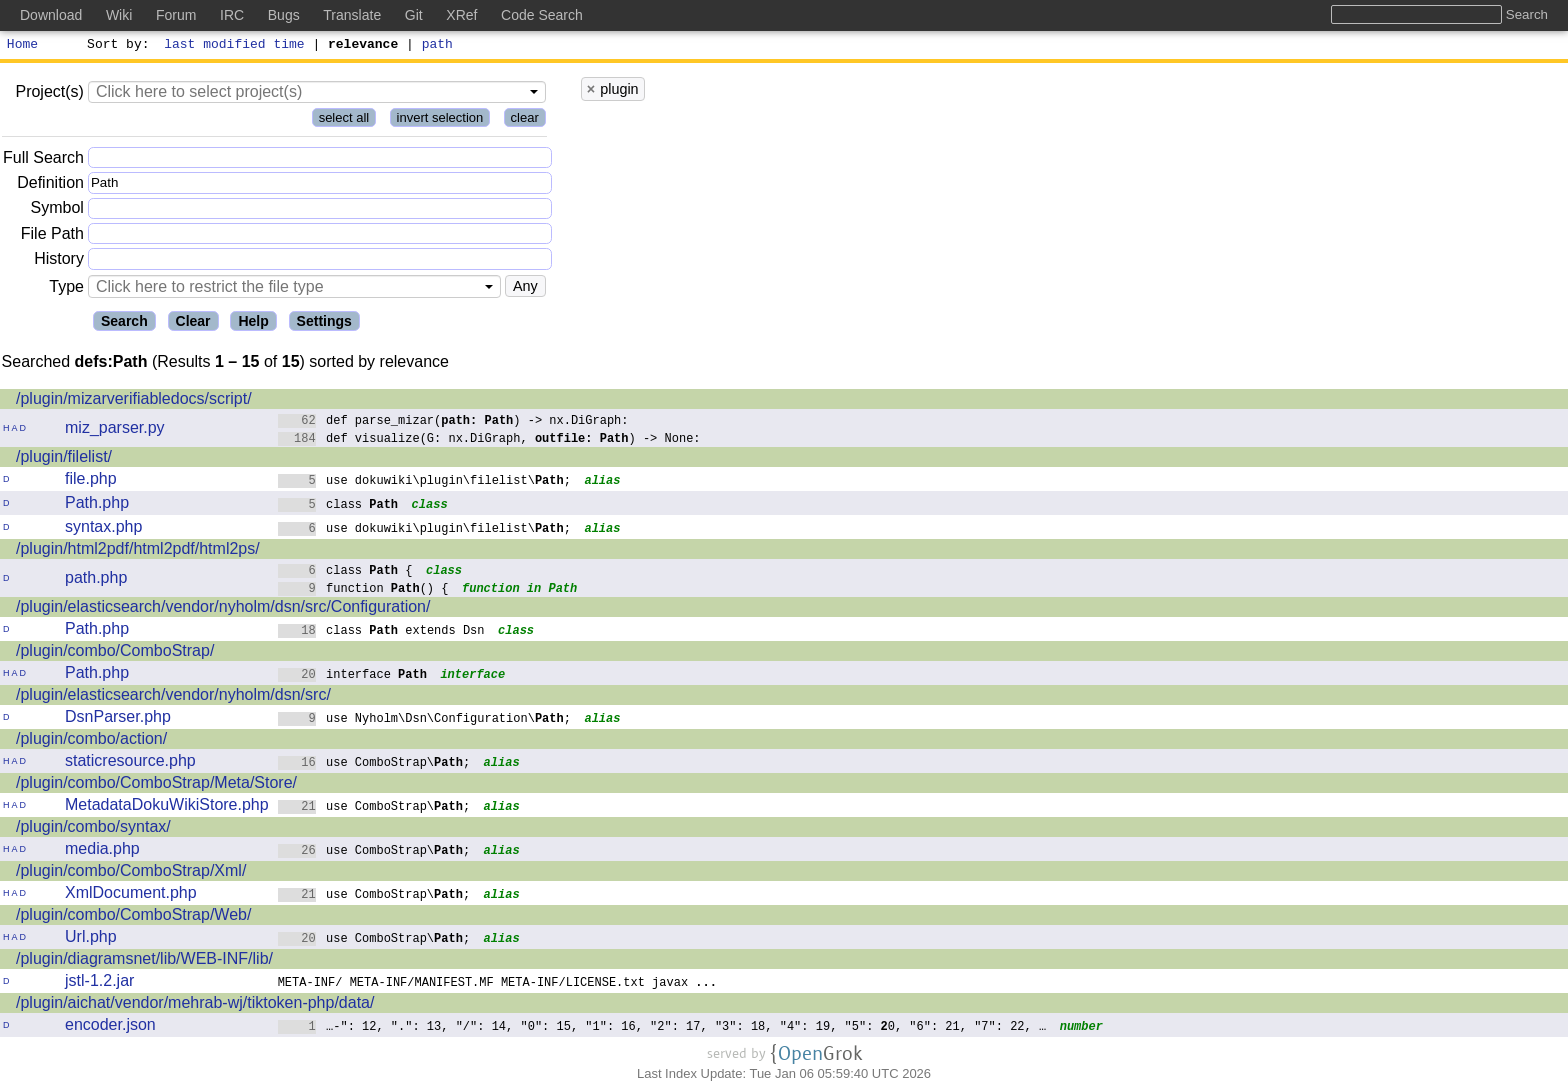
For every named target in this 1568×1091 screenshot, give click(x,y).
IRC (232, 15)
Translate (352, 15)
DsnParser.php (118, 719)
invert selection (440, 120)
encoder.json (110, 1027)
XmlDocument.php (131, 895)
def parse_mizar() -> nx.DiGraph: (453, 422)
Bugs (284, 15)
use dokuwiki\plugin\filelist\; (425, 482)
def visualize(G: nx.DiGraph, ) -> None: (489, 440)
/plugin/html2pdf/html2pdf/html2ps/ (138, 551)
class (338, 506)
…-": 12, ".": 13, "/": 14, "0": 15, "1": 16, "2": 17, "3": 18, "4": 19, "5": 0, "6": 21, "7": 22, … (662, 1028)
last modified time (235, 46)
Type (66, 289)
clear (525, 120)
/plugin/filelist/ (64, 459)
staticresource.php (130, 763)
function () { (363, 590)
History (59, 261)
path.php (96, 580)
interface (353, 676)
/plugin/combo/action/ (91, 741)
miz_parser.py (115, 430)
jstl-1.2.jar (99, 983)
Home (22, 46)
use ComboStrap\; (374, 764)
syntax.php (103, 529)
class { (345, 572)
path (437, 46)
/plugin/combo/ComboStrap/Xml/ (131, 873)
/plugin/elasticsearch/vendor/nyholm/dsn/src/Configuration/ (223, 609)
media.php (102, 851)
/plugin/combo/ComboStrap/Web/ (133, 917)
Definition (50, 185)
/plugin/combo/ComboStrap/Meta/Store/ (156, 785)
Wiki (119, 15)
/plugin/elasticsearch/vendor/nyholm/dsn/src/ (173, 697)
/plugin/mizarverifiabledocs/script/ (134, 401)
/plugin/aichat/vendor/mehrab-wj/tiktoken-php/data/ (195, 1005)
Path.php (97, 505)
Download (51, 15)
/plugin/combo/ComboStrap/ (115, 653)
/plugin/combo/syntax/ (93, 829)
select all (344, 120)
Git (414, 15)
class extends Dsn (381, 632)
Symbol (57, 211)
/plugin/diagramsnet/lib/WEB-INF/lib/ (144, 961)
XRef (461, 15)
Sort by (115, 46)
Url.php (91, 939)
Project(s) (49, 94)
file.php (91, 481)
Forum (176, 15)
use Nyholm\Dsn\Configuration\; (425, 720)
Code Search (542, 15)
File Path (52, 236)
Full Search (43, 160)
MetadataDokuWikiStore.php (167, 807)
